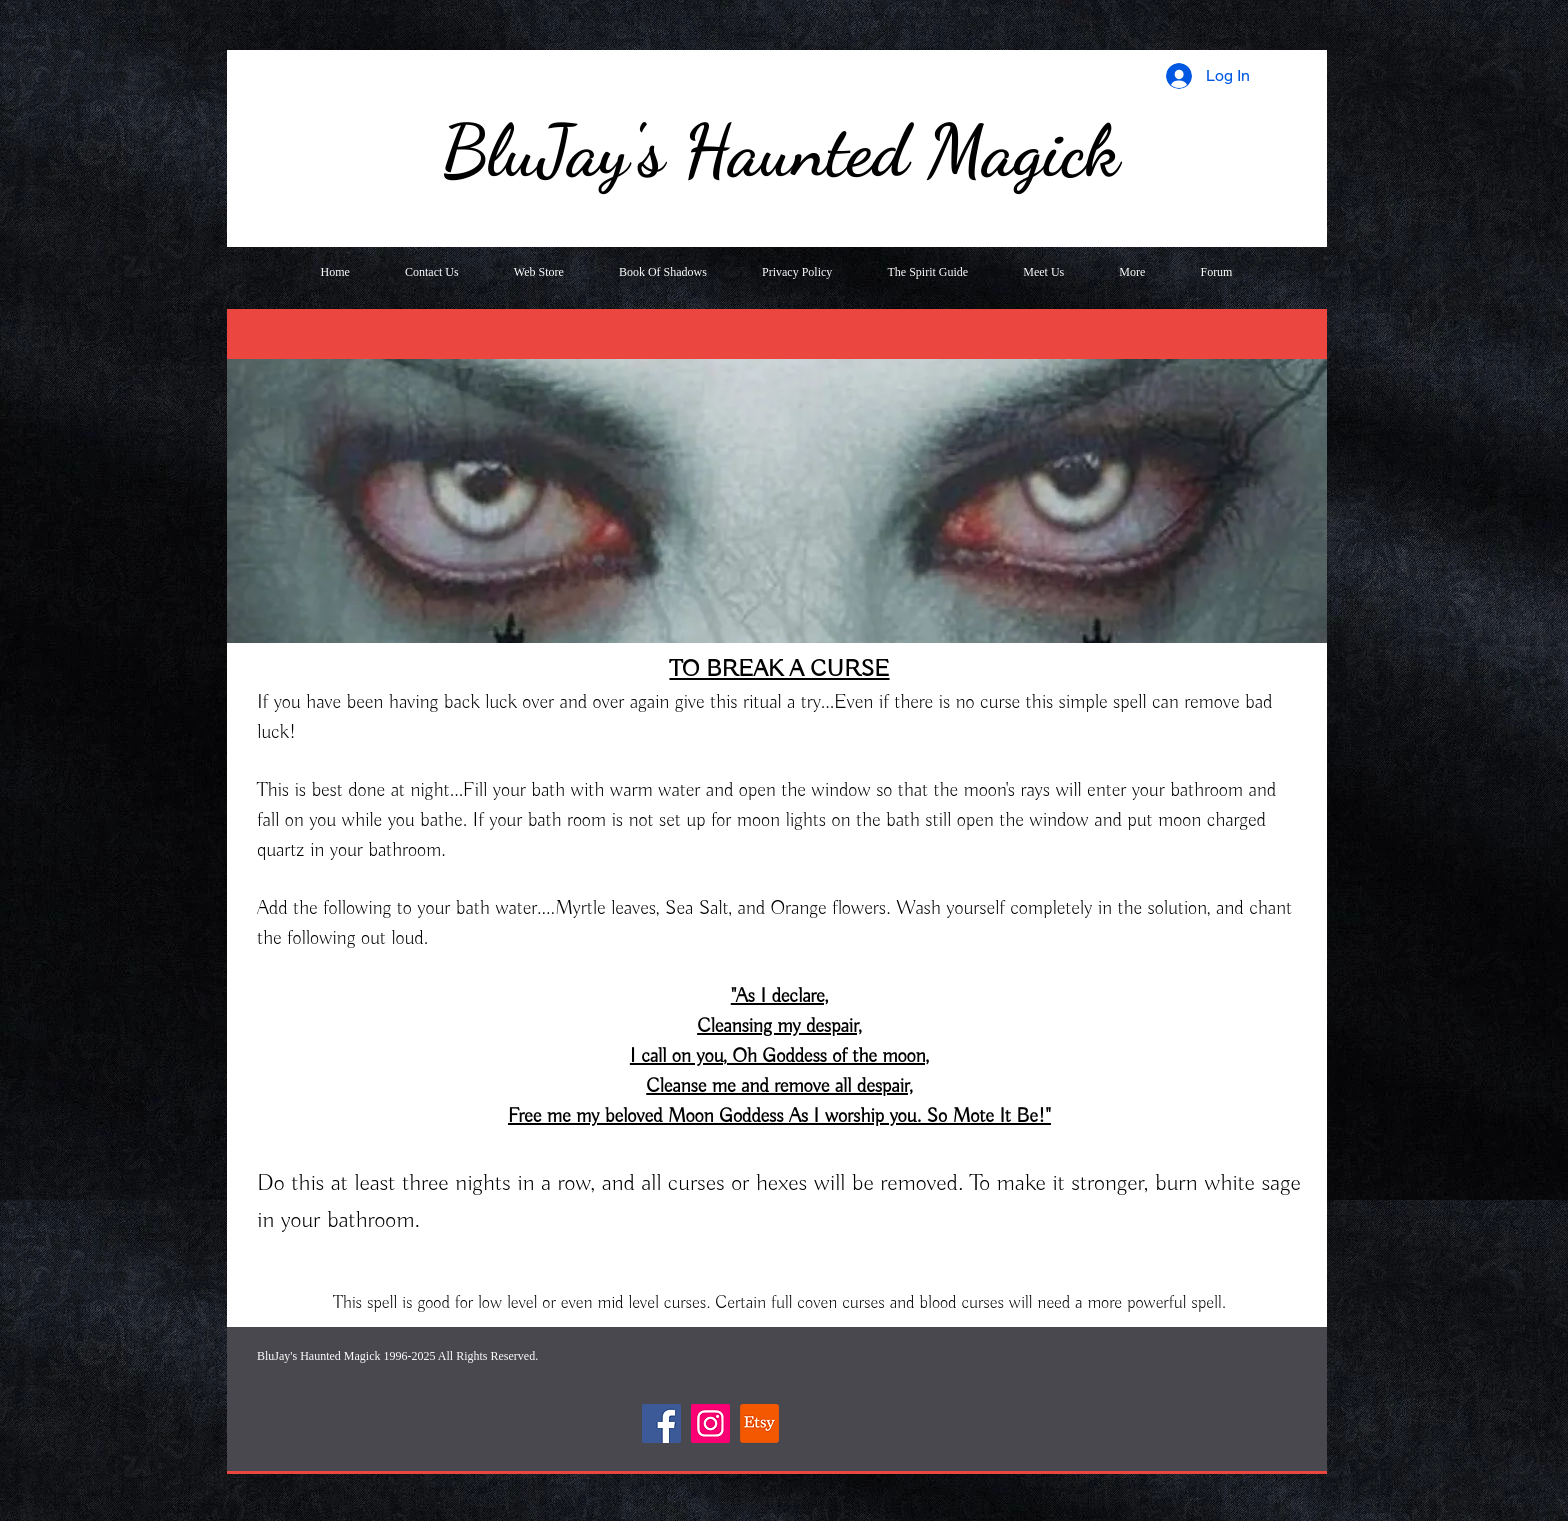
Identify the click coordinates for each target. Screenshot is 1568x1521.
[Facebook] (661, 1423)
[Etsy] (759, 1423)
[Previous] (255, 491)
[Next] (1299, 491)
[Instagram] (710, 1423)
